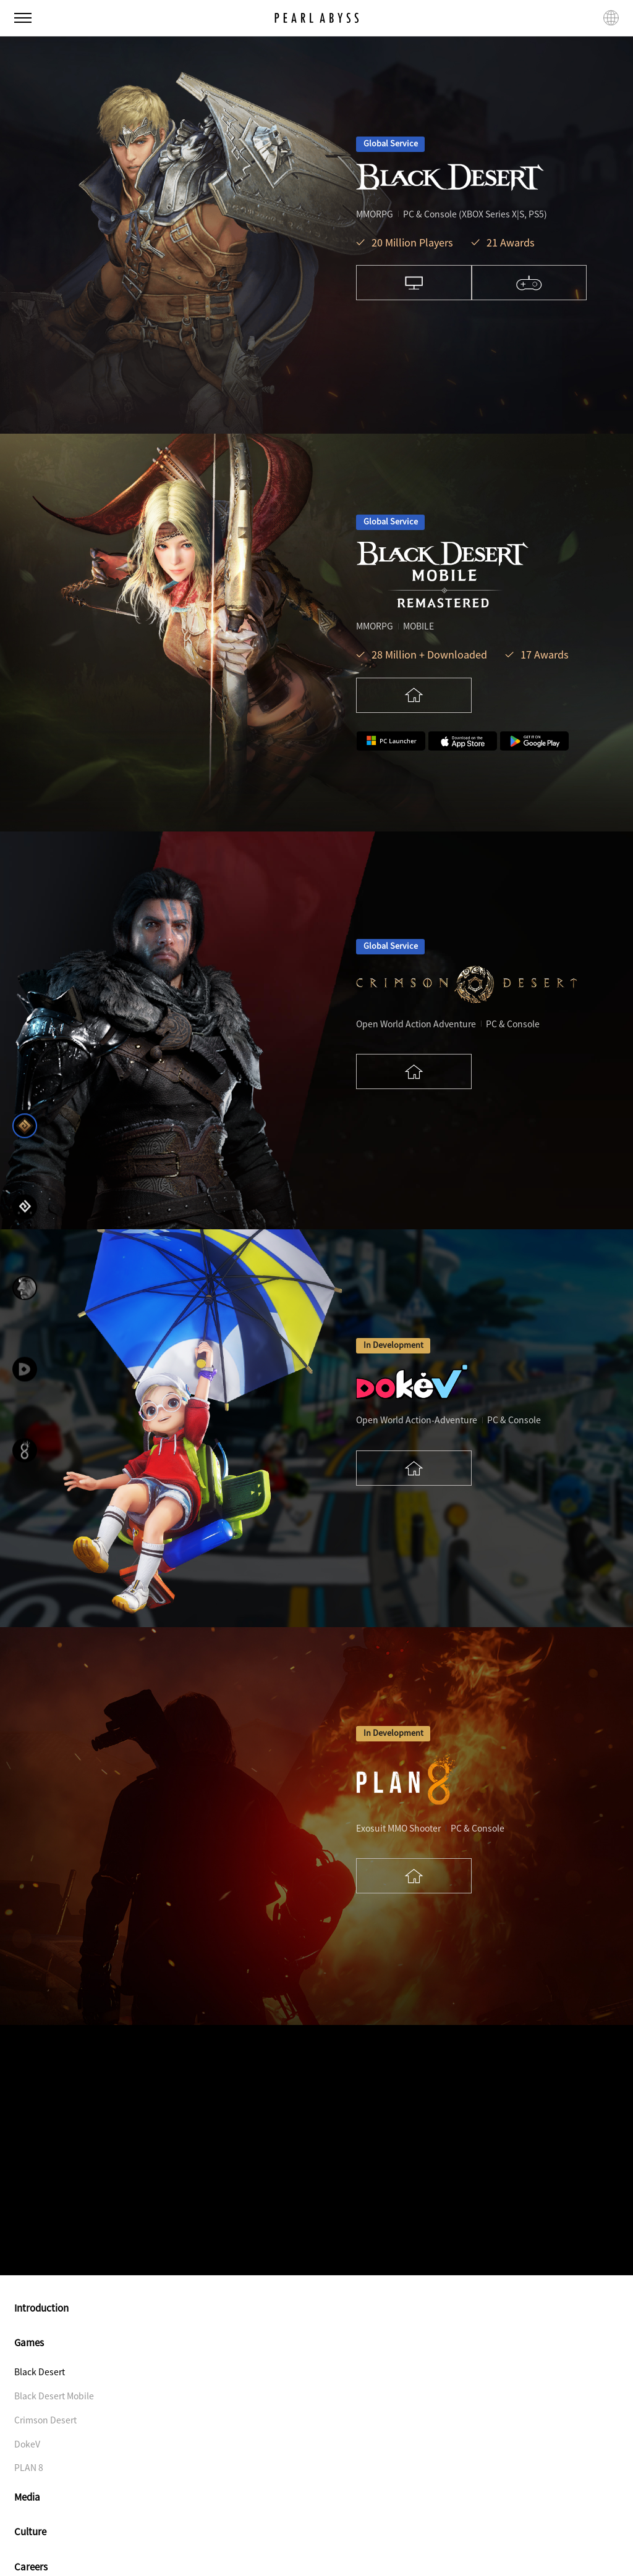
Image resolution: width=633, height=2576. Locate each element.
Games (316, 2342)
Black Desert (39, 2371)
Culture (316, 2531)
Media (316, 2497)
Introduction (316, 2307)
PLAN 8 (28, 2467)
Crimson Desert (45, 2420)
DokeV (27, 2444)
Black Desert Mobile (54, 2395)
